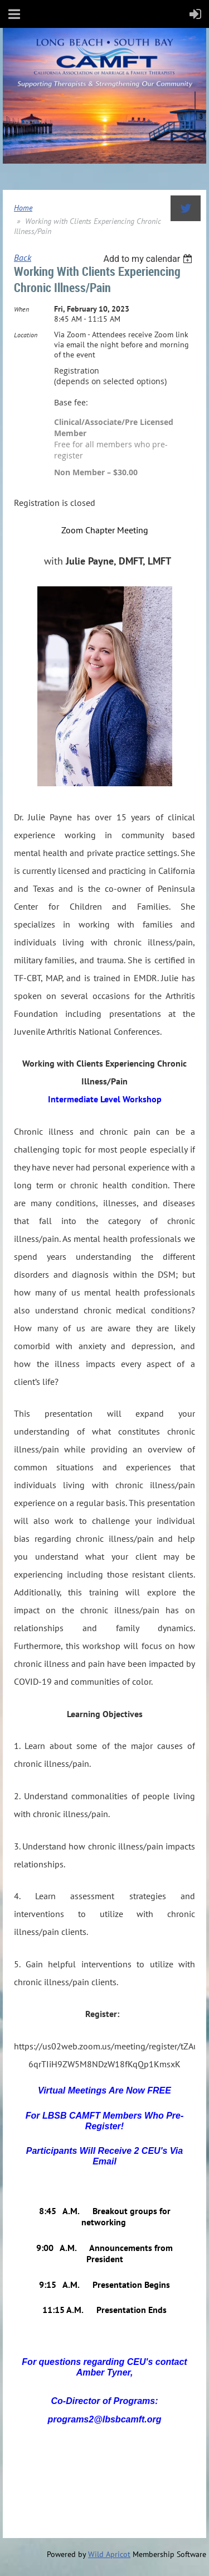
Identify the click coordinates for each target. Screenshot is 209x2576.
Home (23, 208)
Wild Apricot (109, 2554)
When (21, 309)
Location (25, 335)
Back (22, 257)
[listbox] (149, 259)
